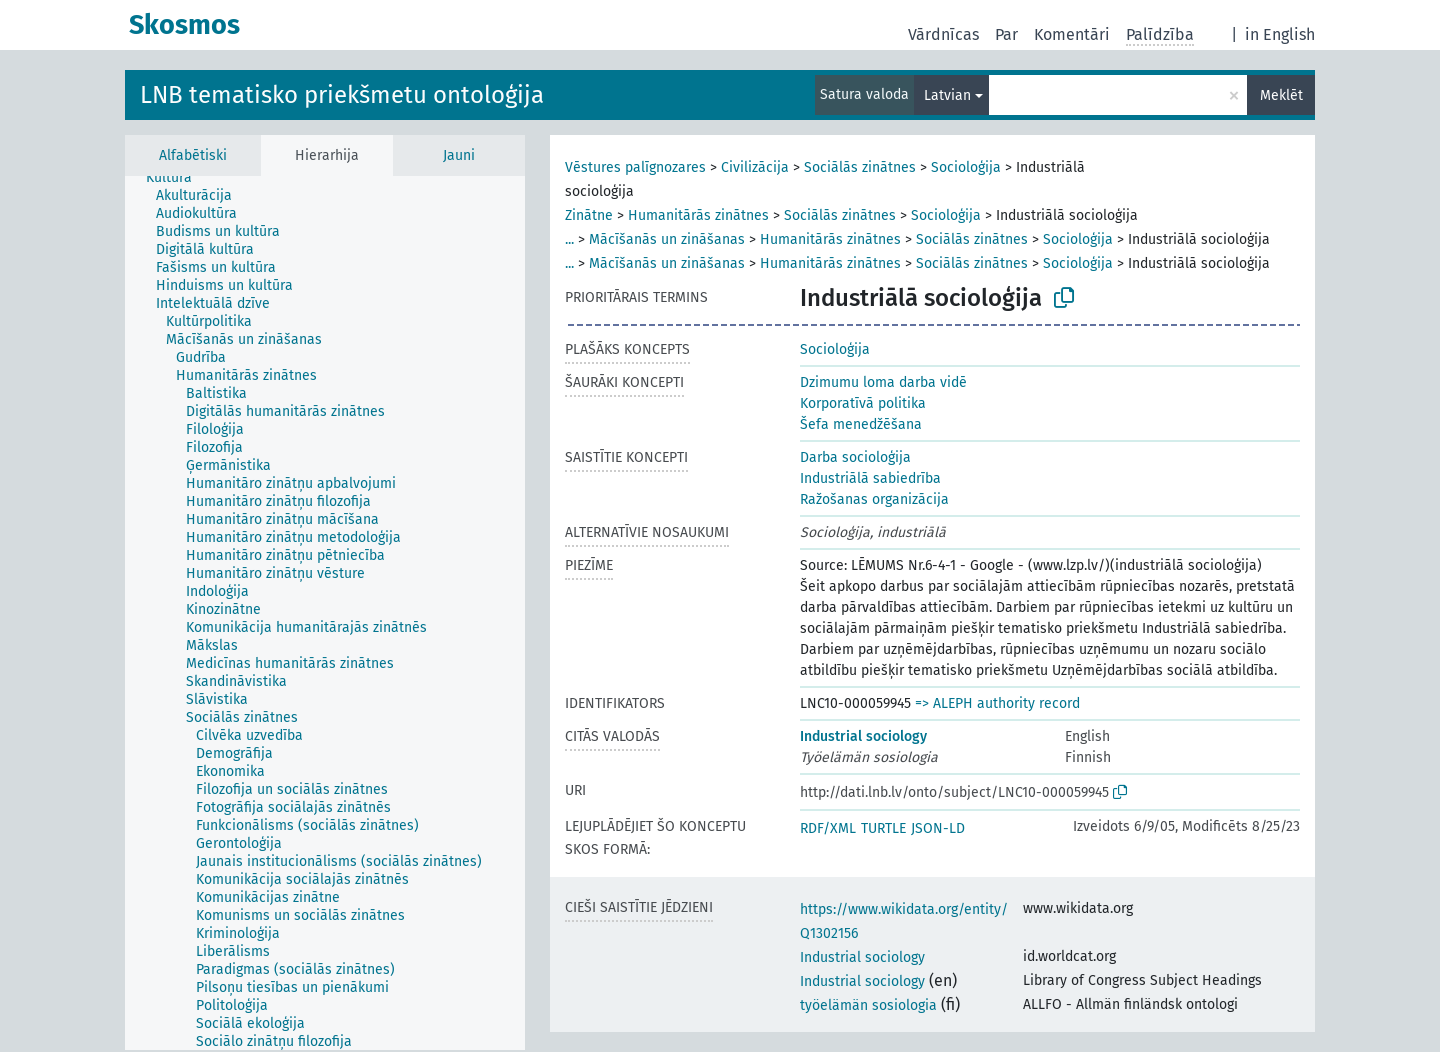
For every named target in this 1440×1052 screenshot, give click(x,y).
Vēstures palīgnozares (635, 167)
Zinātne (589, 215)
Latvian (947, 95)
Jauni (459, 155)
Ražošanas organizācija (874, 499)
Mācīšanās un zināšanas (667, 239)
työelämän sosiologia (868, 1005)
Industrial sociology (863, 736)
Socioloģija (966, 167)
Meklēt (1281, 95)
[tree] (325, 613)
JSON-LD (938, 828)
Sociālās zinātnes (860, 167)
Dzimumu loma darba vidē (883, 382)
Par (1006, 34)
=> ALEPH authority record (997, 703)
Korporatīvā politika (863, 403)
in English (1280, 34)
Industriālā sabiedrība (870, 478)
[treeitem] (177, 178)
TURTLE (883, 828)
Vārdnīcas (943, 34)
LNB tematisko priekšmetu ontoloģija (342, 95)
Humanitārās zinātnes (698, 215)
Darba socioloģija (855, 457)
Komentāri (1072, 34)
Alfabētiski (193, 155)
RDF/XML (828, 828)
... (569, 239)
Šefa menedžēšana (861, 424)
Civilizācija (755, 167)
